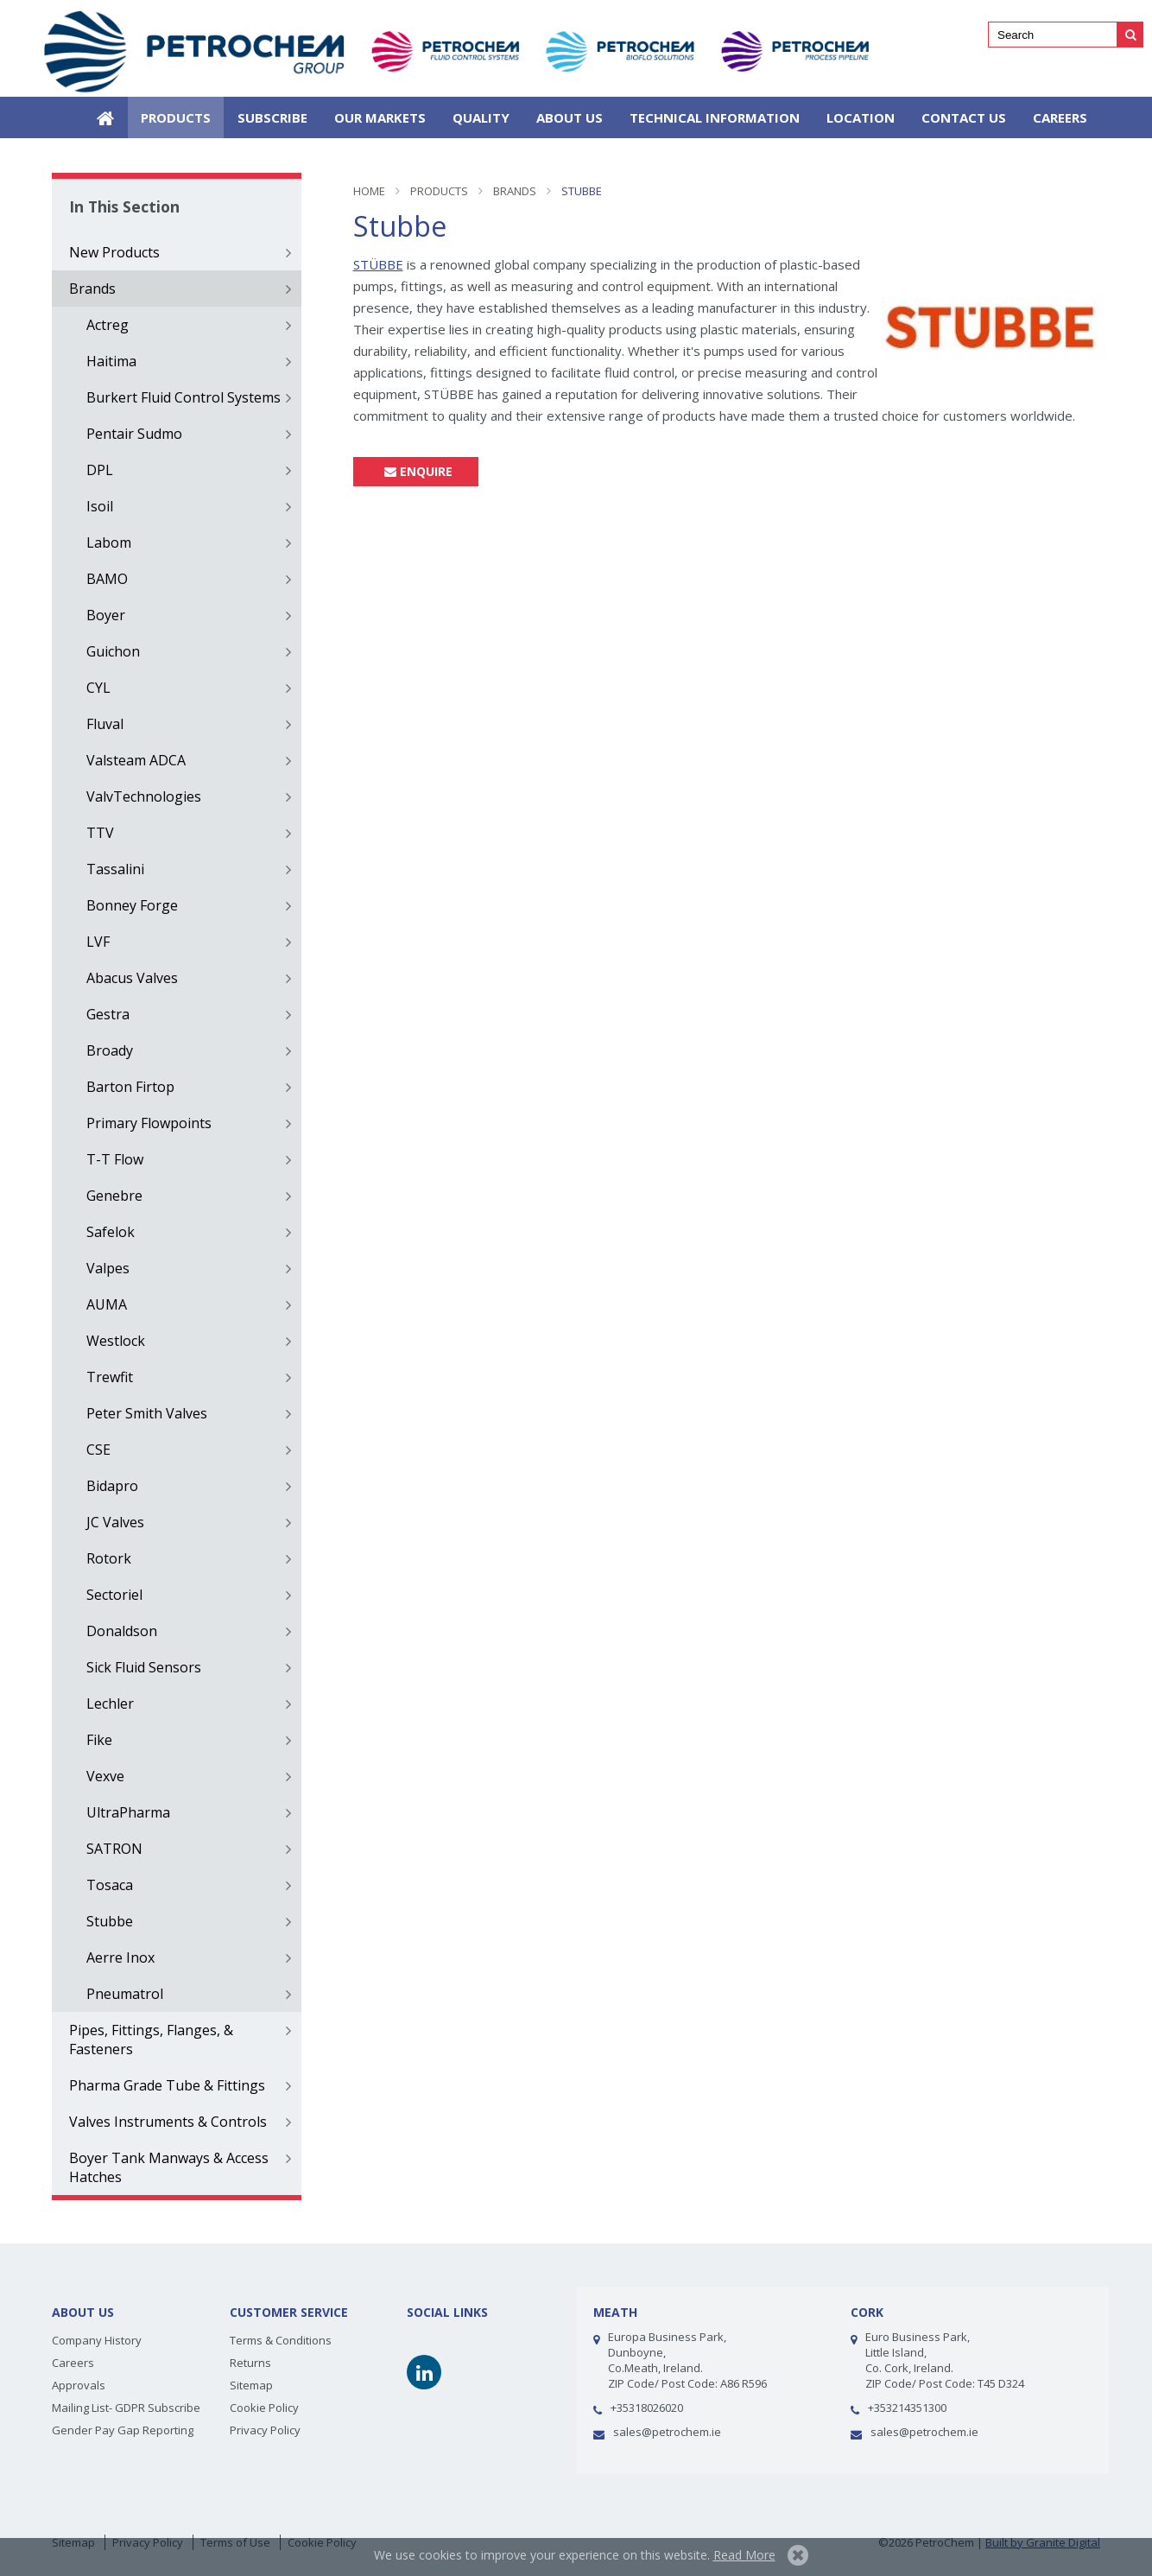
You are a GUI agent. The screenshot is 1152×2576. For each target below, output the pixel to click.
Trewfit (109, 1376)
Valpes (108, 1268)
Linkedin (424, 2372)
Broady (109, 1050)
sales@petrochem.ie (667, 2432)
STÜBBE (378, 264)
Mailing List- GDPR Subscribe (126, 2407)
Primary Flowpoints (149, 1123)
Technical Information (715, 117)
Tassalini (115, 869)
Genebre (114, 1195)
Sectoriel (114, 1594)
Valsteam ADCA (136, 760)
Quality (481, 117)
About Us (569, 117)
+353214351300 (907, 2407)
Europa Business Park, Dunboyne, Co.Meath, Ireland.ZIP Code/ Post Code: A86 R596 (687, 2360)
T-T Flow (114, 1159)
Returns (250, 2362)
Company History (97, 2340)
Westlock (115, 1340)
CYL (98, 687)
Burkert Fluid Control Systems (183, 397)
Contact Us (963, 117)
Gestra (108, 1014)
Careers (1060, 117)
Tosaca (109, 1884)
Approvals (78, 2385)
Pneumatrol (124, 1993)
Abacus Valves (132, 977)
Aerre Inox (120, 1957)
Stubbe (109, 1921)
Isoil (99, 506)
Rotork (108, 1558)
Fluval (104, 723)
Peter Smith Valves (146, 1413)
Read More (744, 2555)
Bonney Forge (132, 905)
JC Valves (115, 1522)
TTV (100, 832)
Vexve (105, 1776)
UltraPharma (128, 1812)
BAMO (107, 578)
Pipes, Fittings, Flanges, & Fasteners (151, 2040)
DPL (99, 469)
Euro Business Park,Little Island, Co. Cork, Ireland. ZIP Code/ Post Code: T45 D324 (944, 2360)
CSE (98, 1449)
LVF (98, 941)
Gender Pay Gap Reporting (122, 2430)
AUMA (106, 1304)
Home (105, 117)
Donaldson (121, 1630)
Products (176, 117)
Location (860, 117)
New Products (114, 252)
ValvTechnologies (143, 796)
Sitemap (251, 2385)
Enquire (416, 471)
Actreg (107, 324)
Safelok (110, 1231)
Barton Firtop (130, 1086)
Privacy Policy (265, 2430)
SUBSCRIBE (272, 117)
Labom (108, 542)
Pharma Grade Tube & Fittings (167, 2085)
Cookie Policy (264, 2407)
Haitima (111, 361)
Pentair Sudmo (134, 433)
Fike (99, 1739)
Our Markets (380, 117)
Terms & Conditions (281, 2340)
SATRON (114, 1848)
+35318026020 (647, 2407)
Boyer (105, 615)
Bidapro (112, 1485)
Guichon (113, 651)
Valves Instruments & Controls (168, 2121)
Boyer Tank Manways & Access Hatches (169, 2167)
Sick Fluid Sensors (143, 1667)
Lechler (110, 1703)
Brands (92, 288)
